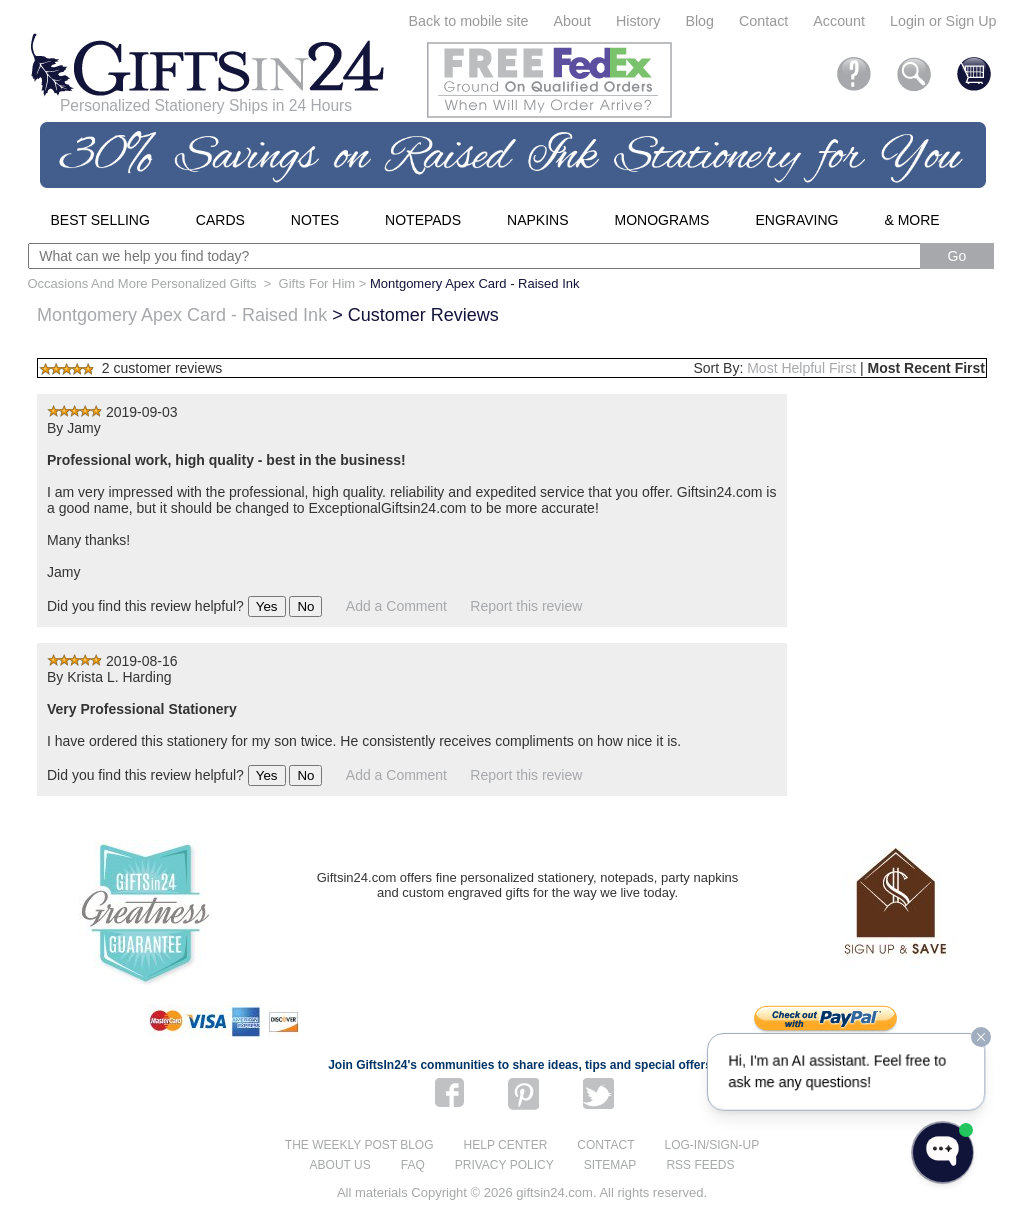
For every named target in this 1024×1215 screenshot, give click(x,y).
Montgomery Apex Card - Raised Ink (182, 315)
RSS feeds (700, 1165)
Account (839, 21)
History (638, 21)
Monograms (662, 220)
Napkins (537, 220)
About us (340, 1165)
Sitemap (610, 1165)
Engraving (796, 220)
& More (911, 220)
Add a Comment (396, 606)
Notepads (423, 220)
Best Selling (100, 220)
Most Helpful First (801, 368)
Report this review (526, 606)
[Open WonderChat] (942, 1152)
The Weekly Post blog (359, 1145)
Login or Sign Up (943, 21)
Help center (506, 1145)
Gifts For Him (317, 283)
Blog (699, 21)
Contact (763, 21)
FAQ (413, 1165)
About (572, 21)
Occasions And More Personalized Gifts (142, 283)
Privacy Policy (504, 1165)
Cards (220, 220)
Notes (315, 220)
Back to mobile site (469, 21)
